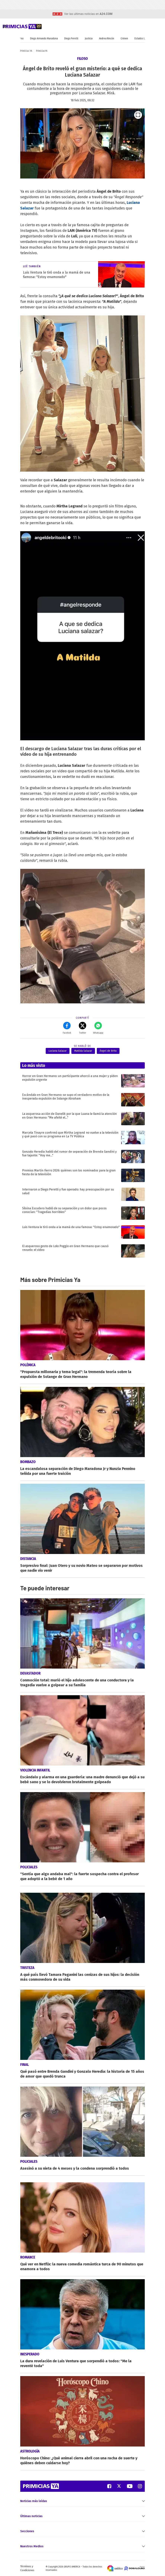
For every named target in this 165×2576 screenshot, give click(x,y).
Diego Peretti (71, 38)
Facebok (67, 1028)
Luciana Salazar (57, 1050)
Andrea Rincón (106, 38)
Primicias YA (26, 51)
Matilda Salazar (83, 1050)
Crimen (124, 38)
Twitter (82, 1028)
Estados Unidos (143, 38)
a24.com (106, 14)
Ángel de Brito (108, 1050)
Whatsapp (98, 1028)
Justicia (89, 38)
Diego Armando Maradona (44, 38)
